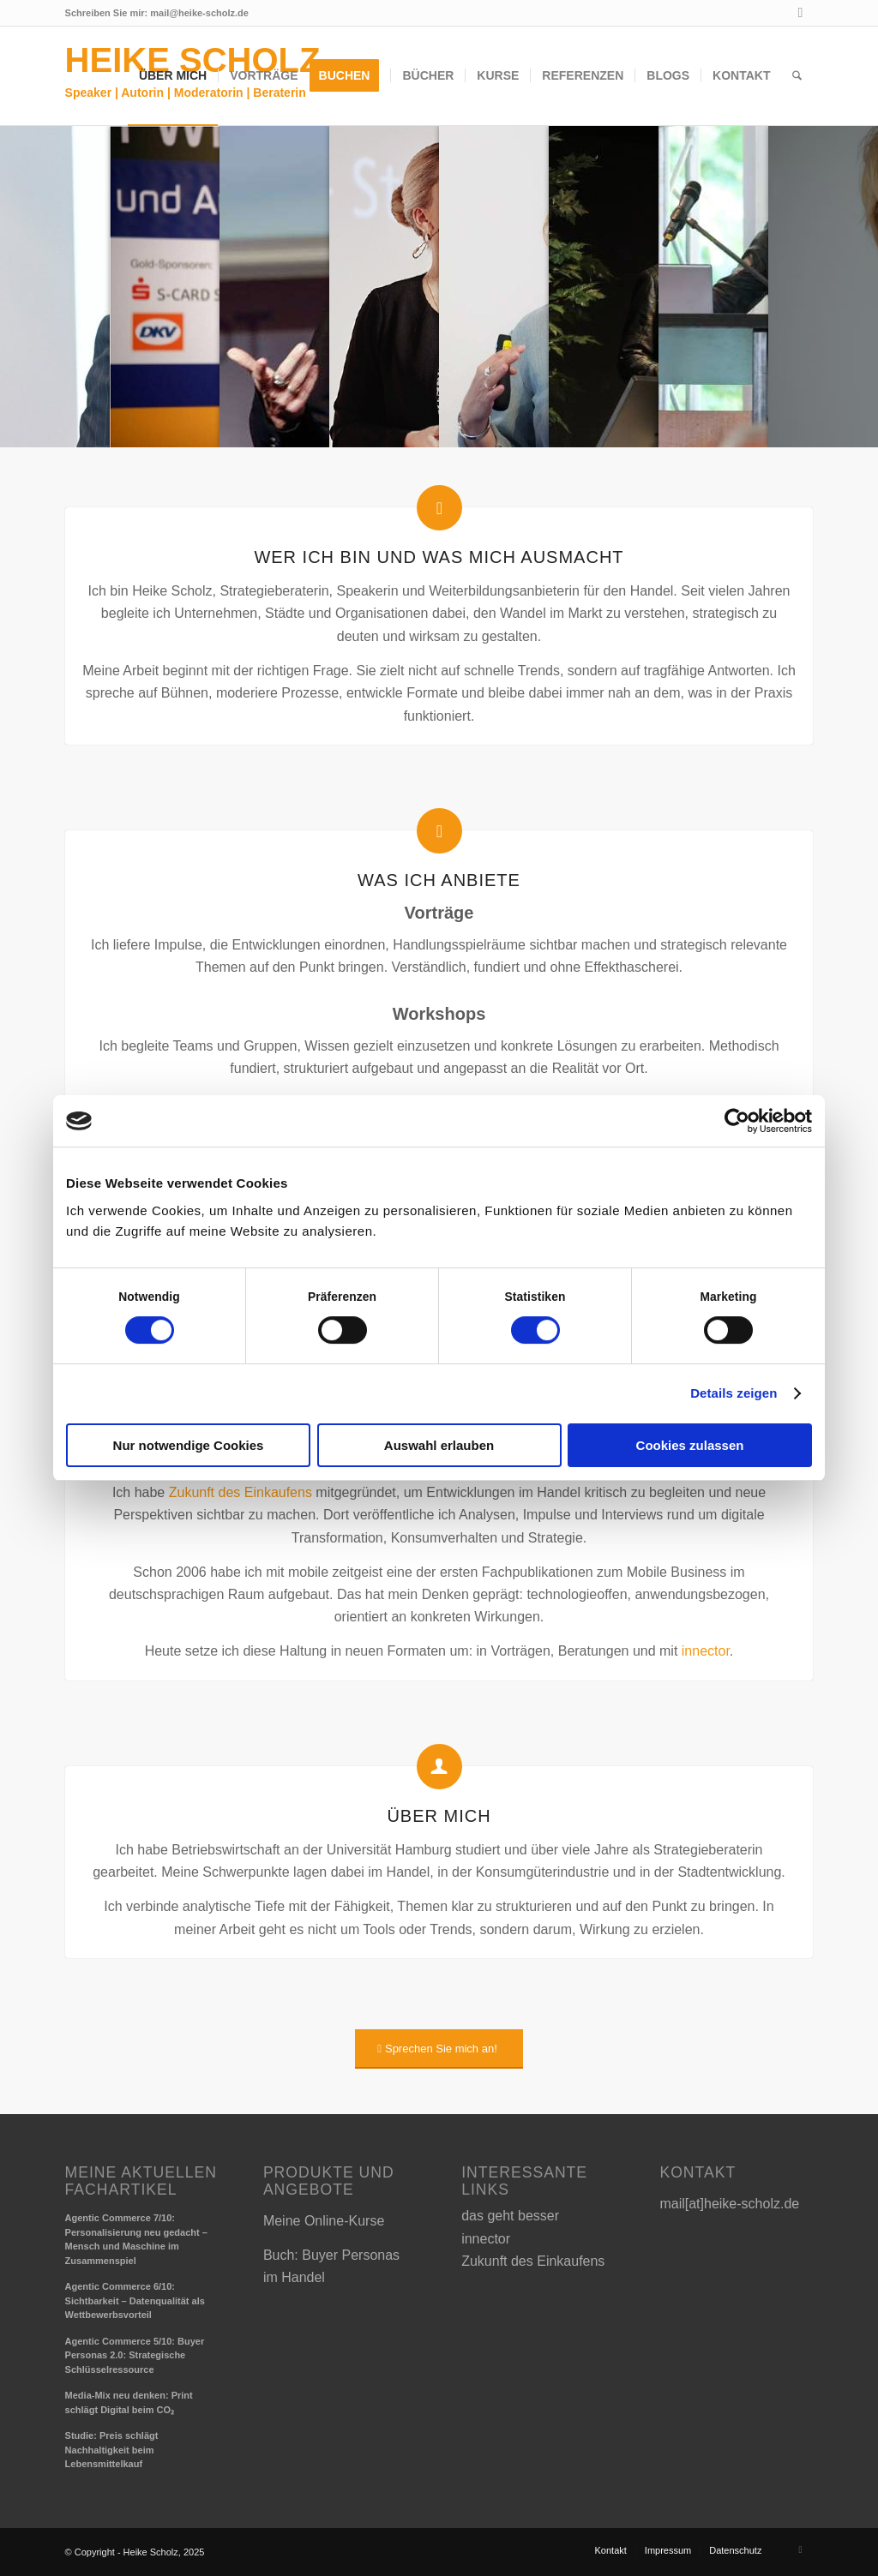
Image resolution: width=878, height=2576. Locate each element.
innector (706, 1651)
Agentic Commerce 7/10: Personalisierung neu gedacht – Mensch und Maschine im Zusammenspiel (136, 2239)
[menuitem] (173, 75)
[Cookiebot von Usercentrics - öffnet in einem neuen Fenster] (737, 1121)
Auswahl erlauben (439, 1445)
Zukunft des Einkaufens (240, 1492)
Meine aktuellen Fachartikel (141, 2181)
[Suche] (797, 75)
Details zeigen (733, 1393)
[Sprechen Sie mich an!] (439, 2049)
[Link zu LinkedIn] (800, 13)
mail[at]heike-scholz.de (729, 2203)
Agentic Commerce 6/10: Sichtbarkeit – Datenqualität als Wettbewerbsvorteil (135, 2300)
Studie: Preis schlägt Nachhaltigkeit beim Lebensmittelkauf (112, 2449)
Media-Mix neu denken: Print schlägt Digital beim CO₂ (129, 2402)
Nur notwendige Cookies (188, 1445)
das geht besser (510, 2215)
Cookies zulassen (690, 1445)
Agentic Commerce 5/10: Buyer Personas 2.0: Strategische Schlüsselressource (135, 2355)
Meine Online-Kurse (323, 2221)
